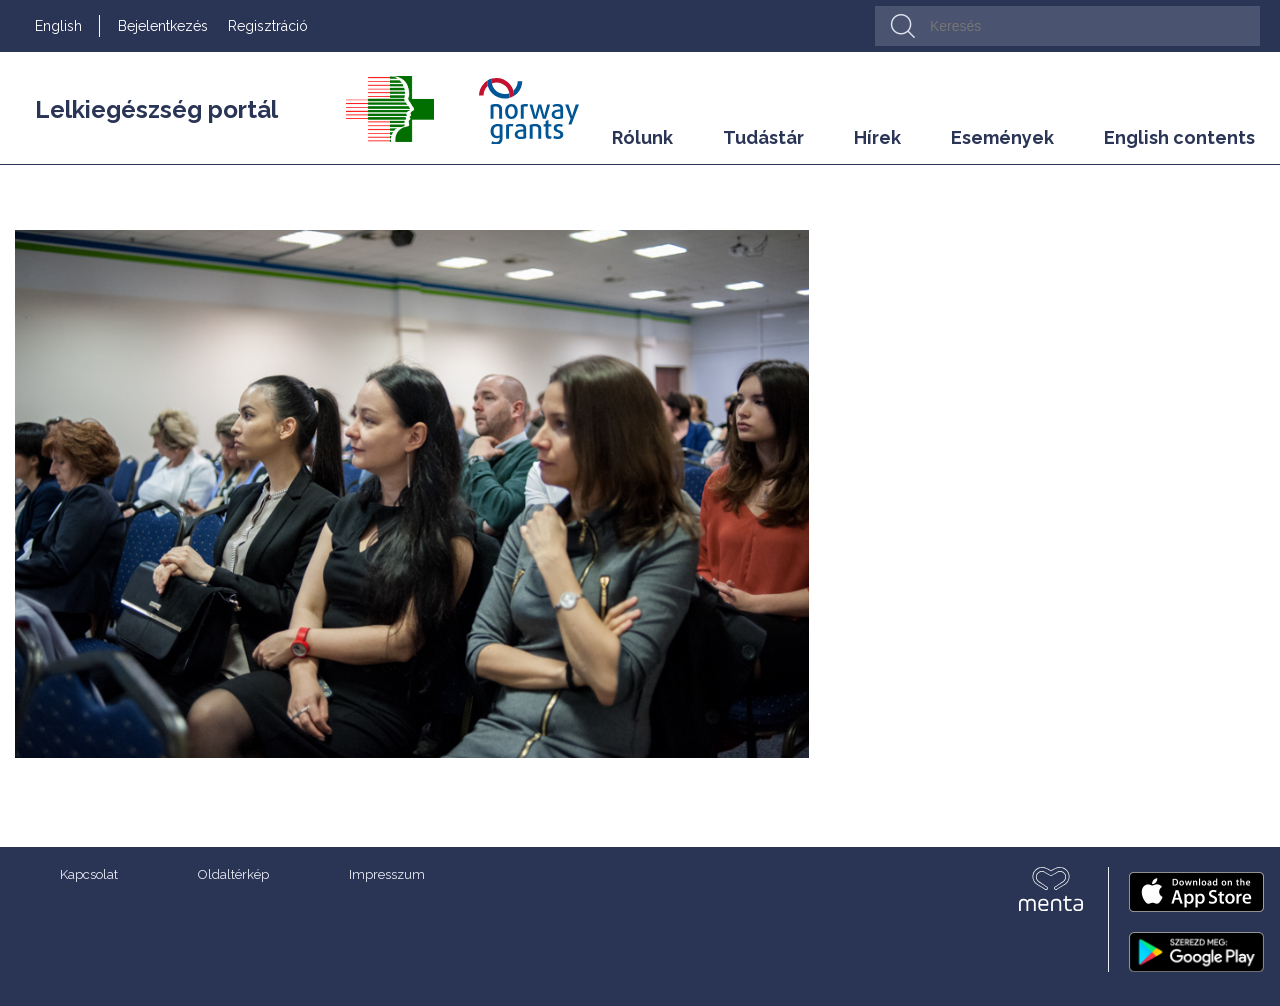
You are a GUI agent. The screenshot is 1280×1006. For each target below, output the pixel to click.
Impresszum (387, 874)
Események (1002, 137)
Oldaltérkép (233, 874)
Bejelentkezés (163, 26)
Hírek (877, 137)
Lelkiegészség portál (156, 109)
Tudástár (763, 137)
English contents (1179, 137)
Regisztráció (268, 26)
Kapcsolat (89, 874)
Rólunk (642, 137)
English (58, 26)
